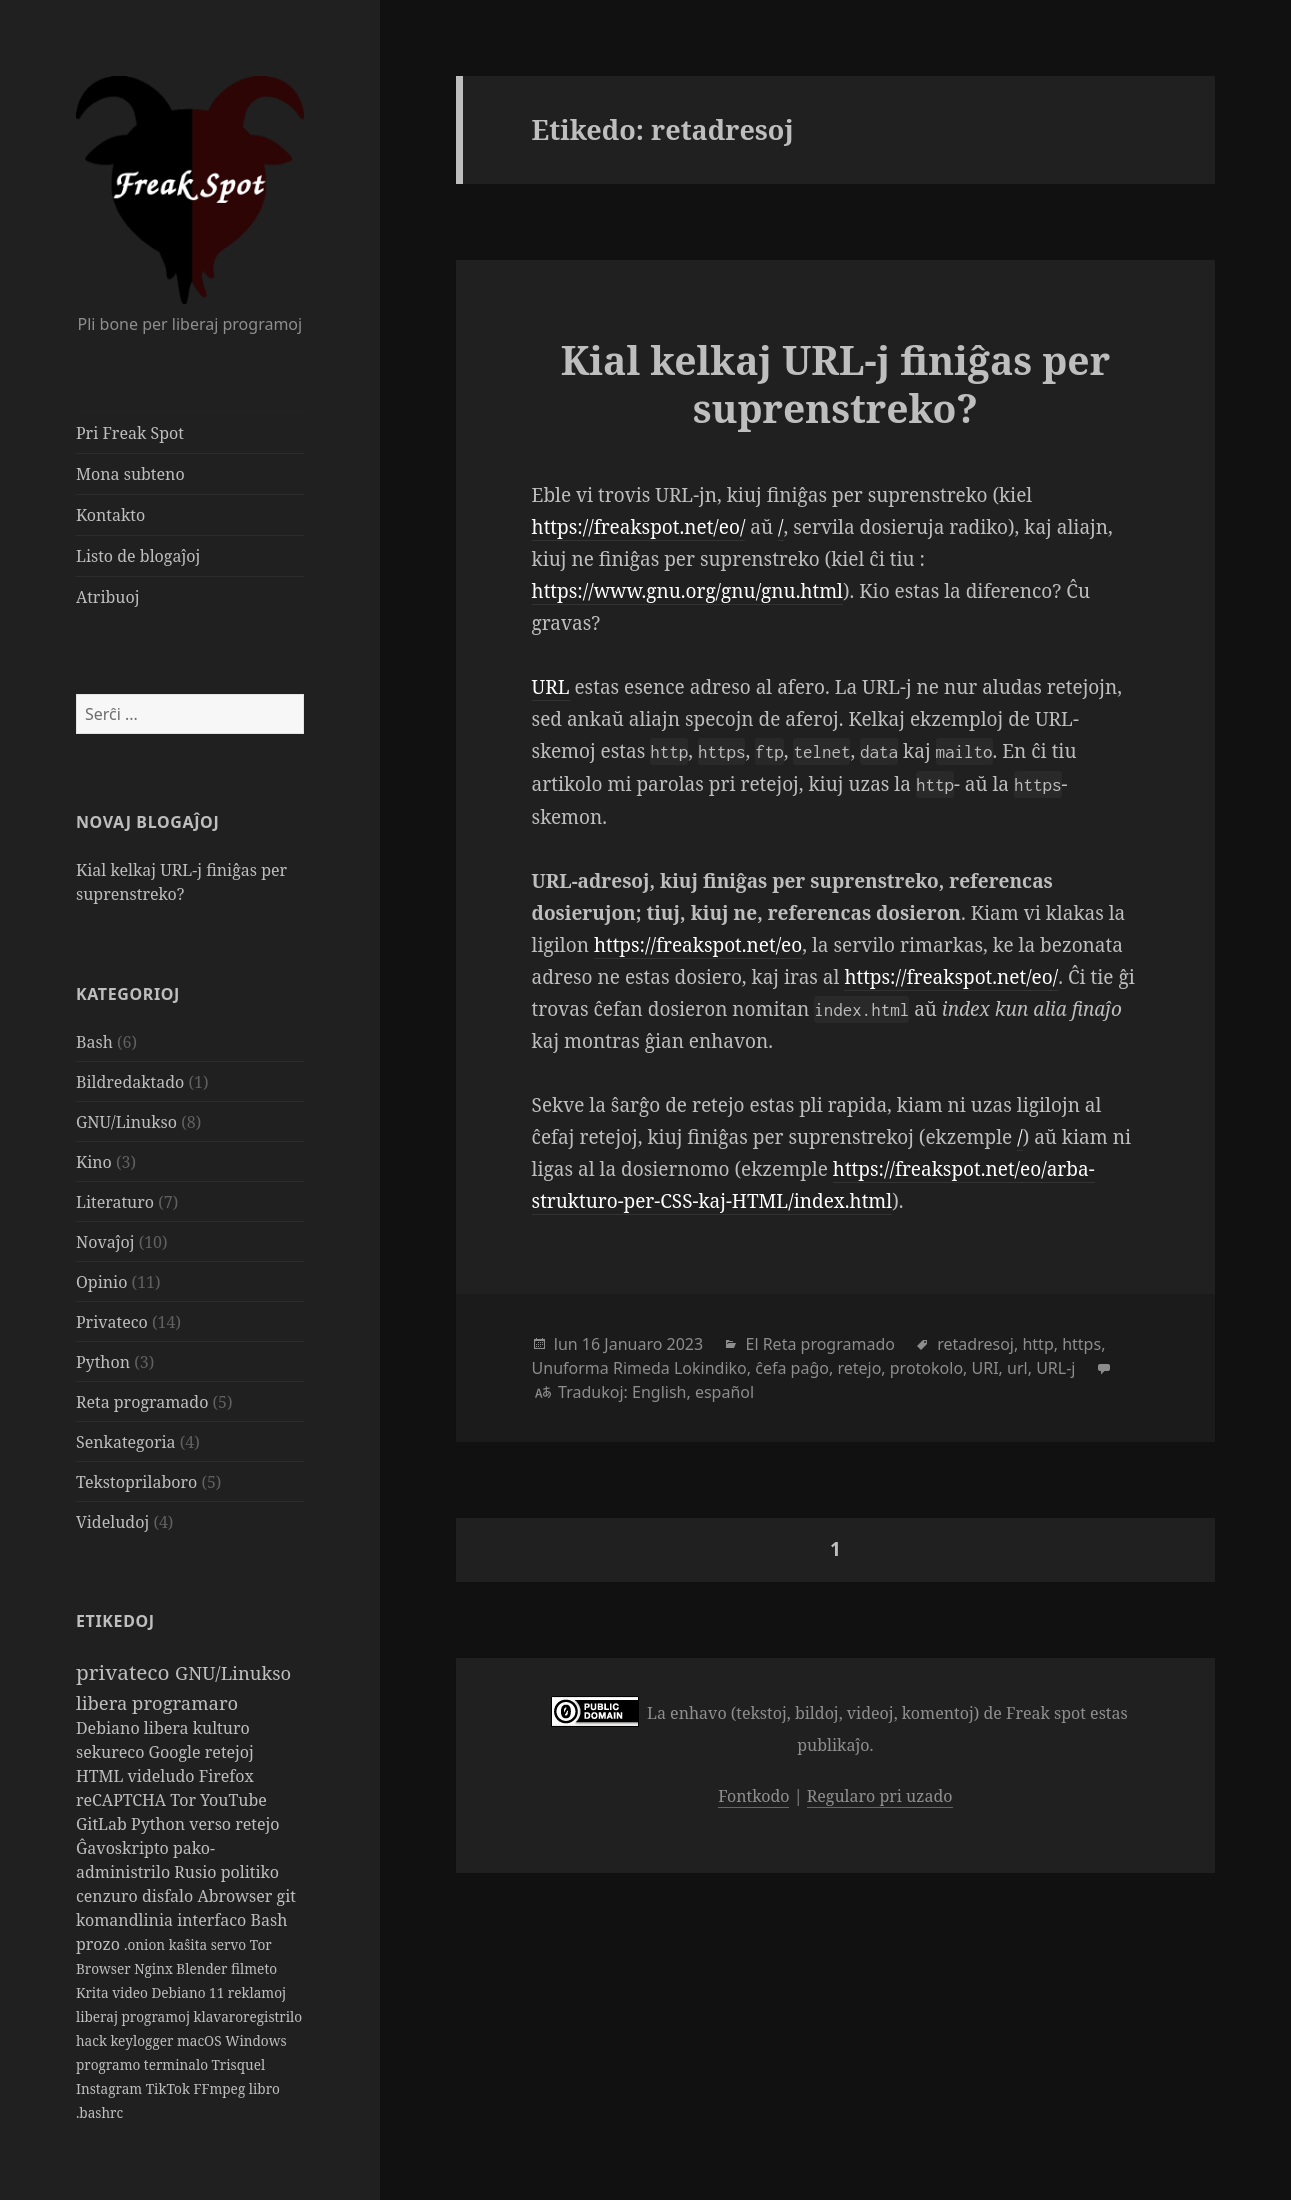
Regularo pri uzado (880, 1796)
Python (103, 1362)
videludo (163, 1776)
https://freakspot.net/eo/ (639, 527)
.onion (146, 1944)
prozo (100, 1944)
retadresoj (975, 1344)
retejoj (229, 1752)
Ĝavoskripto (124, 1848)
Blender (203, 1968)
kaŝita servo (209, 1944)
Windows (255, 2040)
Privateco (112, 1322)
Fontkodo (753, 1796)
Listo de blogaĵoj (138, 556)
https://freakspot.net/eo (698, 945)
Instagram (111, 2088)
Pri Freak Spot (130, 433)
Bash (94, 1042)
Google (177, 1752)
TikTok (170, 2088)
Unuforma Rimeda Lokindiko (639, 1368)
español (724, 1392)
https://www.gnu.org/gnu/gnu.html (687, 591)
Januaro (633, 1344)
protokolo (926, 1368)
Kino (94, 1162)
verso (212, 1824)
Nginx (155, 1968)
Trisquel (239, 2064)
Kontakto (110, 515)
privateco (125, 1672)
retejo (257, 1824)
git (286, 1896)
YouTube (233, 1800)
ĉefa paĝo (792, 1368)
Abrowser (236, 1896)
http (1037, 1344)
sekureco (112, 1752)
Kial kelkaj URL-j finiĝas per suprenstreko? (835, 383)
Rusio (197, 1872)
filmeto (254, 1968)
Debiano (110, 1728)
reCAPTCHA (123, 1800)
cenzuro (109, 1896)
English (659, 1392)
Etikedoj (115, 1621)
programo (110, 2064)
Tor (185, 1800)
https (1081, 1344)
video (131, 1992)
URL (551, 687)
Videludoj (112, 1522)
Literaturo (115, 1202)
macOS (201, 2040)
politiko (250, 1872)
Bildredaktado (130, 1082)
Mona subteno (130, 474)
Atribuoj (108, 597)
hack (93, 2040)
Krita (94, 1992)
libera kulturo (197, 1728)
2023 (685, 1344)
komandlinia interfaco (163, 1920)
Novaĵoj (105, 1242)
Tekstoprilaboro (136, 1482)
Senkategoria (126, 1442)
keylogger (143, 2040)
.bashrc (99, 2112)
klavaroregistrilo (248, 2016)
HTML (102, 1776)
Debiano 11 (189, 1992)
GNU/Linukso (126, 1122)
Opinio (102, 1282)
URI (985, 1368)
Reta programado (142, 1402)
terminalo (178, 2064)
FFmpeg (220, 2088)
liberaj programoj (135, 2016)
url (1017, 1368)
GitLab (103, 1824)
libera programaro (157, 1702)
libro (264, 2088)
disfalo (169, 1896)
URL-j (1055, 1368)
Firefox (226, 1776)
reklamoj (257, 1992)
